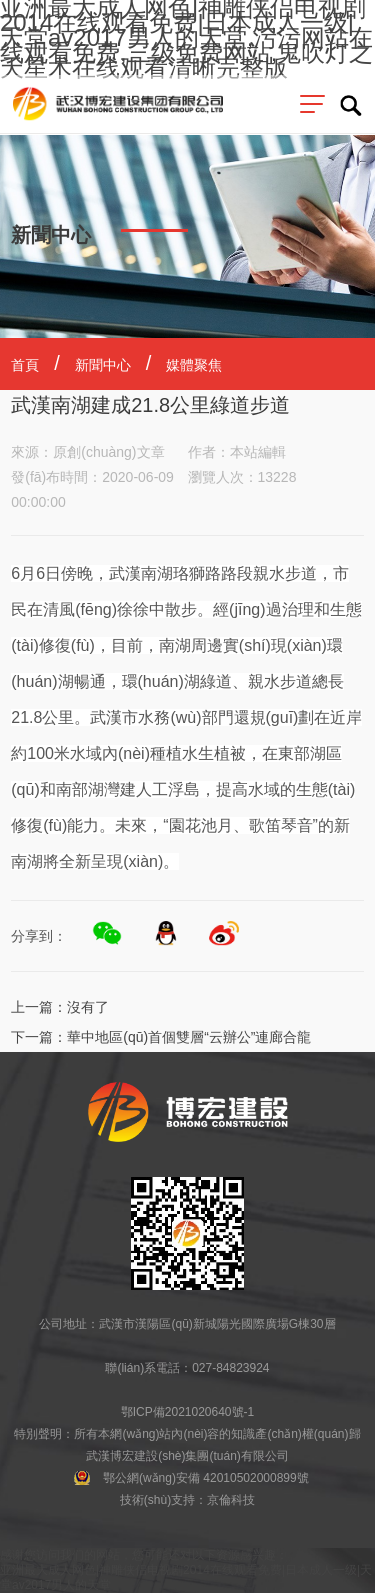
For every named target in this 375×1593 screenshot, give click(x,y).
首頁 (25, 365)
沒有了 (88, 1007)
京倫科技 (231, 1500)
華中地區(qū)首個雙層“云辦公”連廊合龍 (189, 1037)
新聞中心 (103, 365)
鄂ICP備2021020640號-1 (187, 1412)
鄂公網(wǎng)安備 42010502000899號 (206, 1478)
